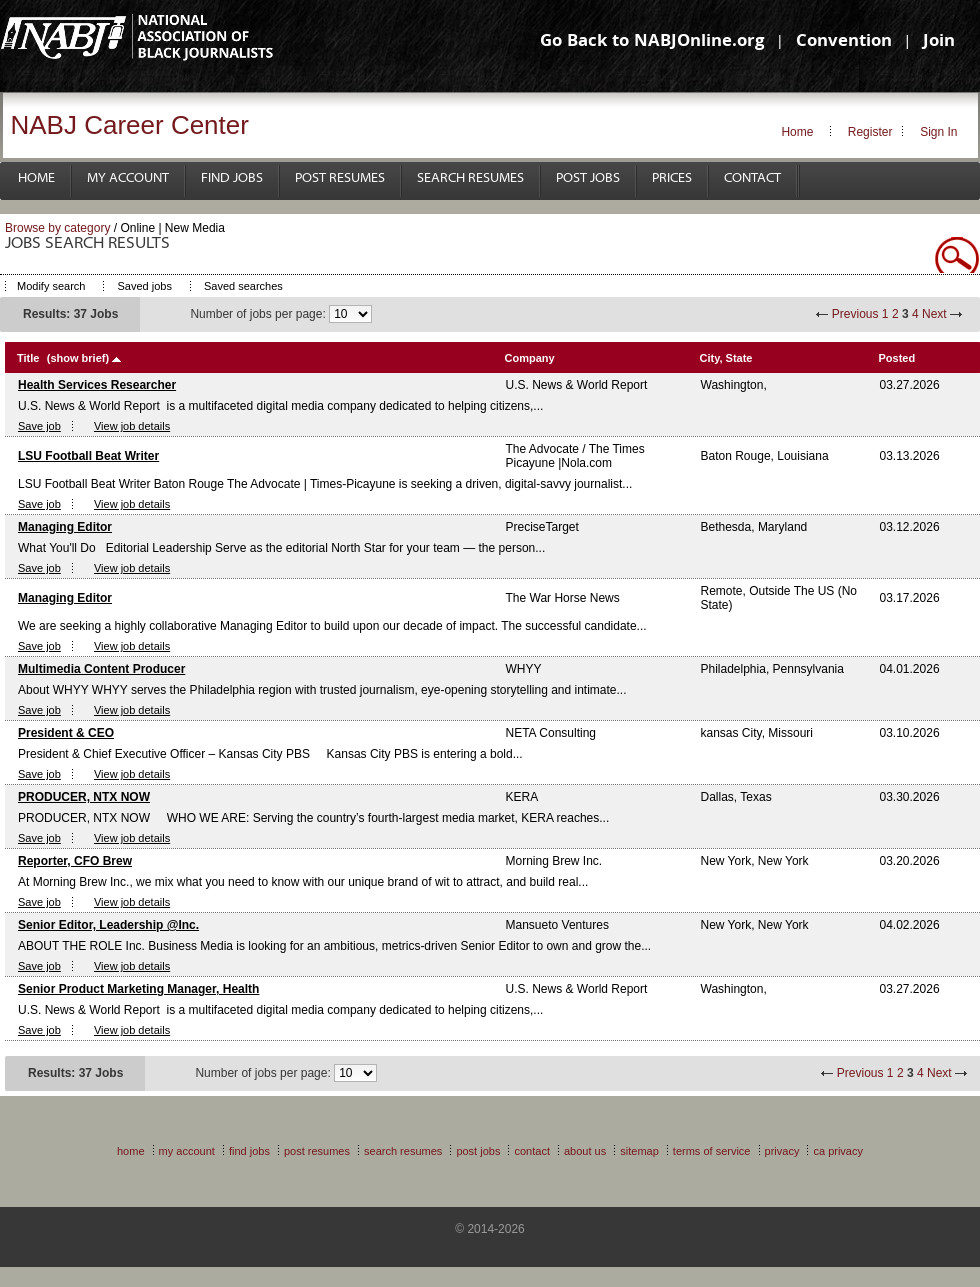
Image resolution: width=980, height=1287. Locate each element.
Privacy (782, 1151)
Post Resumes (340, 178)
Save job (39, 426)
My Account (128, 178)
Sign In (938, 132)
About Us (585, 1151)
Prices (672, 178)
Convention (844, 42)
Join (939, 42)
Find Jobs (232, 178)
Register (870, 132)
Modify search (51, 286)
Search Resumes (470, 178)
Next (934, 314)
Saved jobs (144, 286)
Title (28, 358)
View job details (132, 426)
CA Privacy (838, 1151)
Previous (855, 314)
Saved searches (243, 286)
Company (530, 358)
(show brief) (78, 358)
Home (797, 132)
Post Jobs (588, 178)
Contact (752, 178)
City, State (726, 358)
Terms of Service (712, 1151)
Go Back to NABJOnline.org (652, 42)
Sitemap (639, 1151)
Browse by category (57, 228)
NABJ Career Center (130, 125)
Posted (897, 358)
